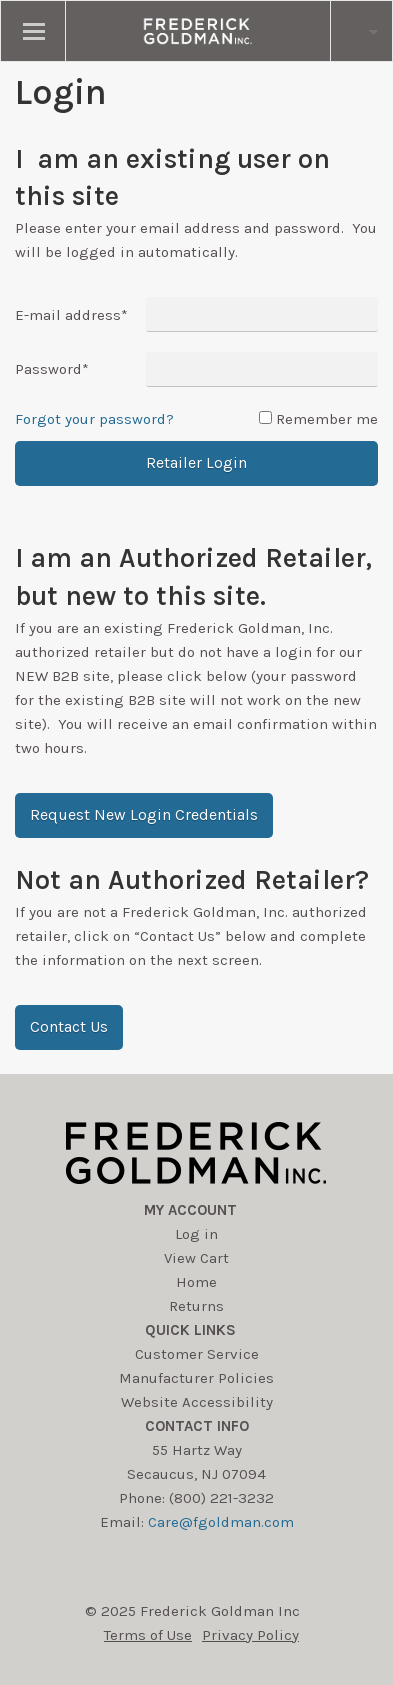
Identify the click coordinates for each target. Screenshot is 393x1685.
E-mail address (71, 315)
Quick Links (190, 1330)
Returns (196, 1306)
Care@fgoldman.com (221, 1522)
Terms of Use (148, 1635)
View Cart (196, 1258)
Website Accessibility (197, 1402)
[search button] (361, 31)
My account (190, 1210)
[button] (144, 815)
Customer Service (197, 1354)
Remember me (327, 419)
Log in (196, 1234)
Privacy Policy (250, 1635)
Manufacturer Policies (196, 1378)
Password (52, 369)
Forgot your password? (94, 419)
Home (196, 1282)
